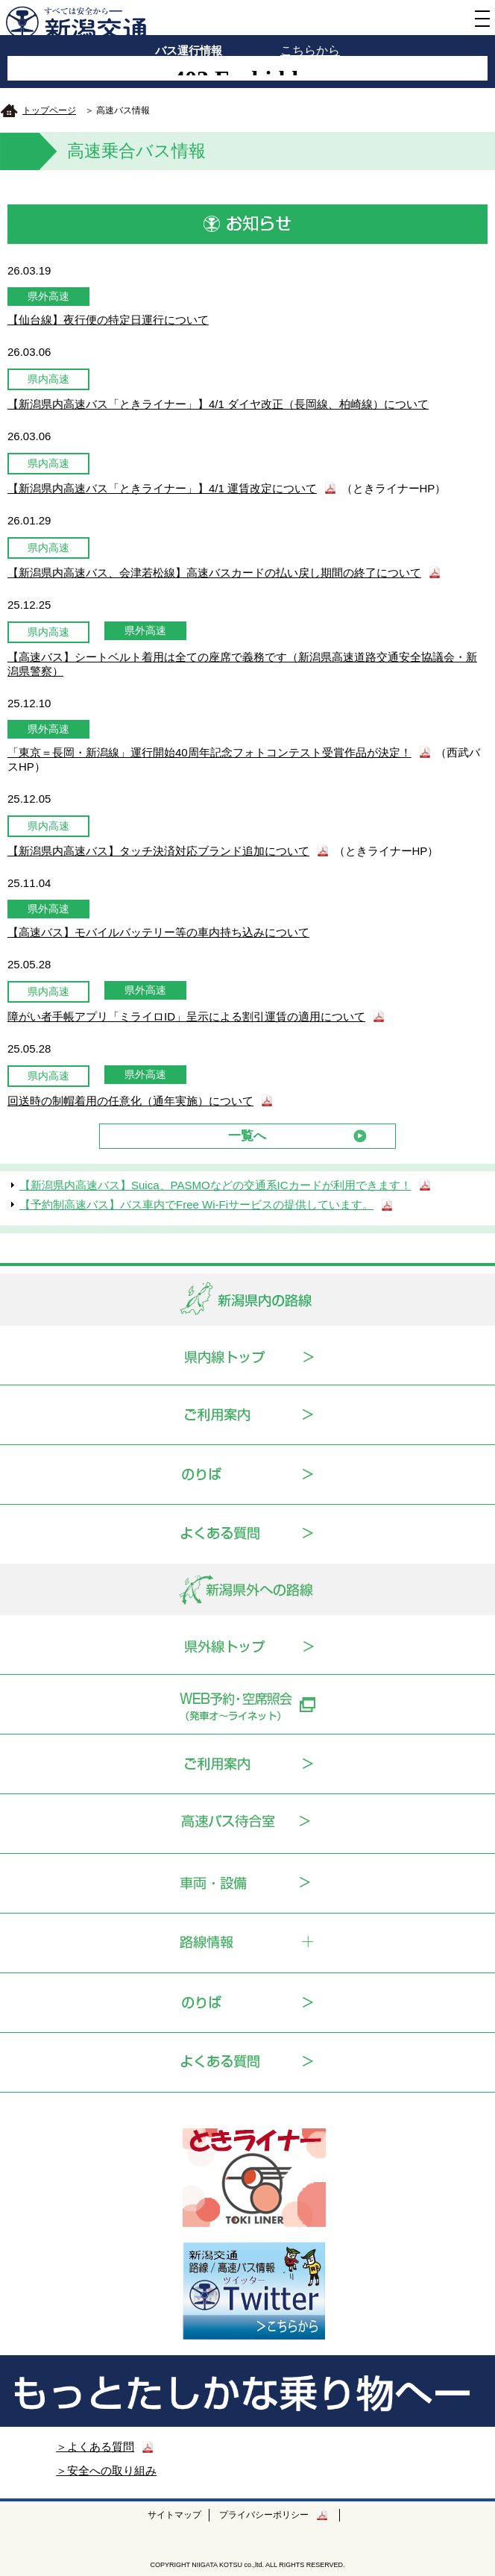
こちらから (310, 50)
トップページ (49, 110)
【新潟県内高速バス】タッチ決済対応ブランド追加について (158, 850)
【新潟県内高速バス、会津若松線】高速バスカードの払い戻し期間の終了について (214, 572)
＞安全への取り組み (106, 2470)
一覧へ (247, 1135)
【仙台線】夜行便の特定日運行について (108, 319)
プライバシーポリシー (264, 2515)
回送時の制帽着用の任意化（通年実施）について (130, 1100)
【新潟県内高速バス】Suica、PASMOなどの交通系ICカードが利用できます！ (215, 1185)
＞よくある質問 (95, 2446)
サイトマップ (174, 2515)
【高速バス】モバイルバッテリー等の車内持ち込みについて (158, 932)
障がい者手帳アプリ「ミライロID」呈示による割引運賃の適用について (186, 1016)
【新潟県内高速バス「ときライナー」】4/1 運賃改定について (162, 488)
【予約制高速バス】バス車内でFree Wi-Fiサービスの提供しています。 (196, 1204)
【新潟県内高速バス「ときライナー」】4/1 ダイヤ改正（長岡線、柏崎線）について (218, 404)
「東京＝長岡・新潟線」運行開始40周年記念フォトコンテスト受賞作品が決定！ (209, 752)
